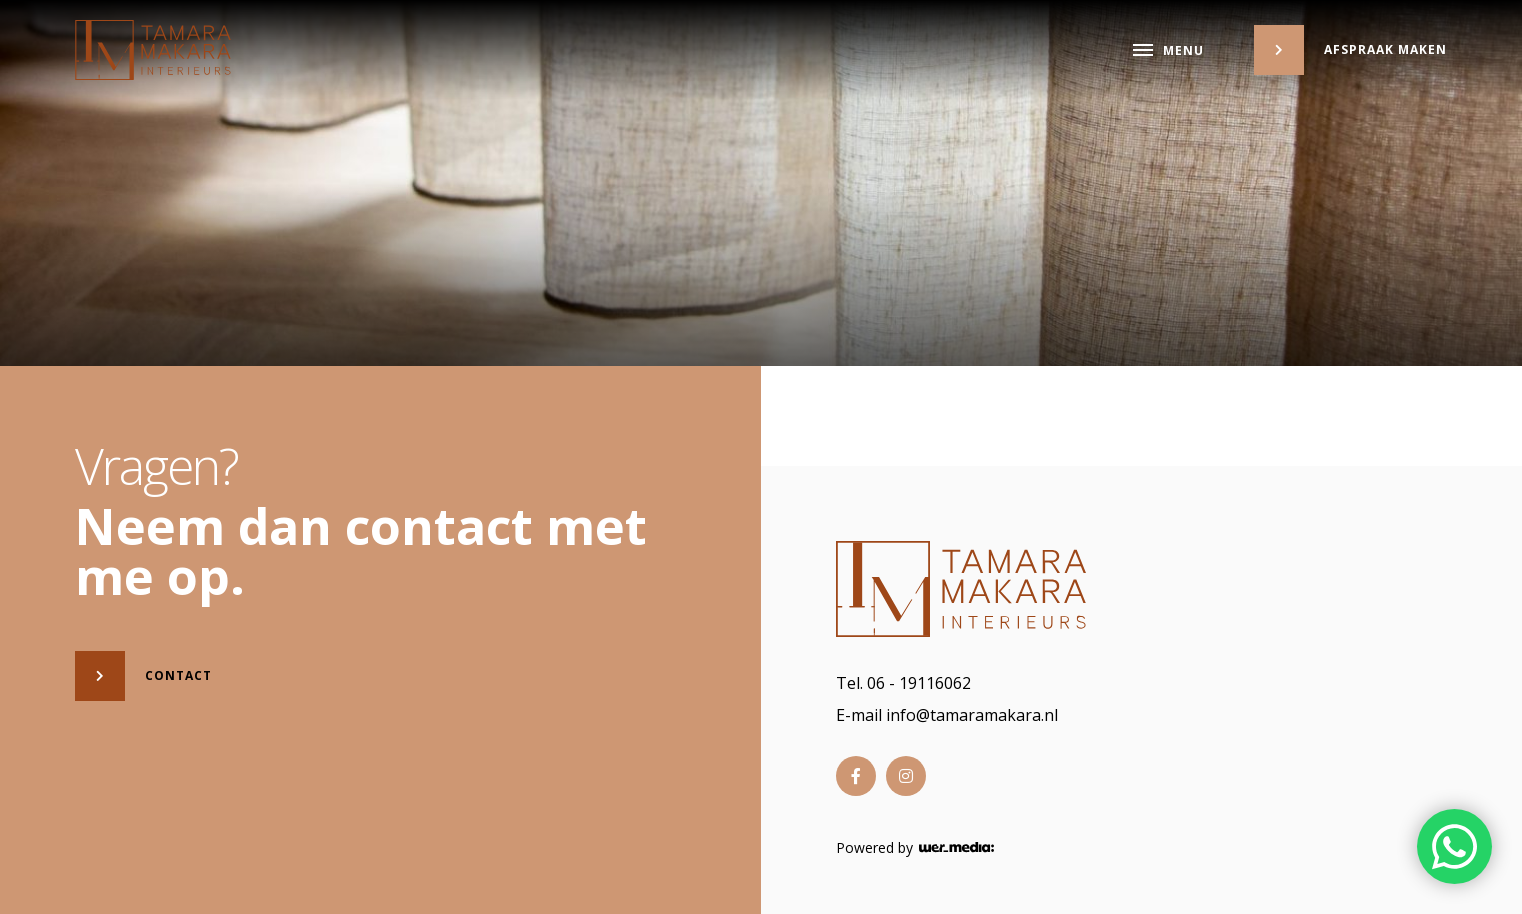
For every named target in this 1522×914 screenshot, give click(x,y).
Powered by (915, 848)
